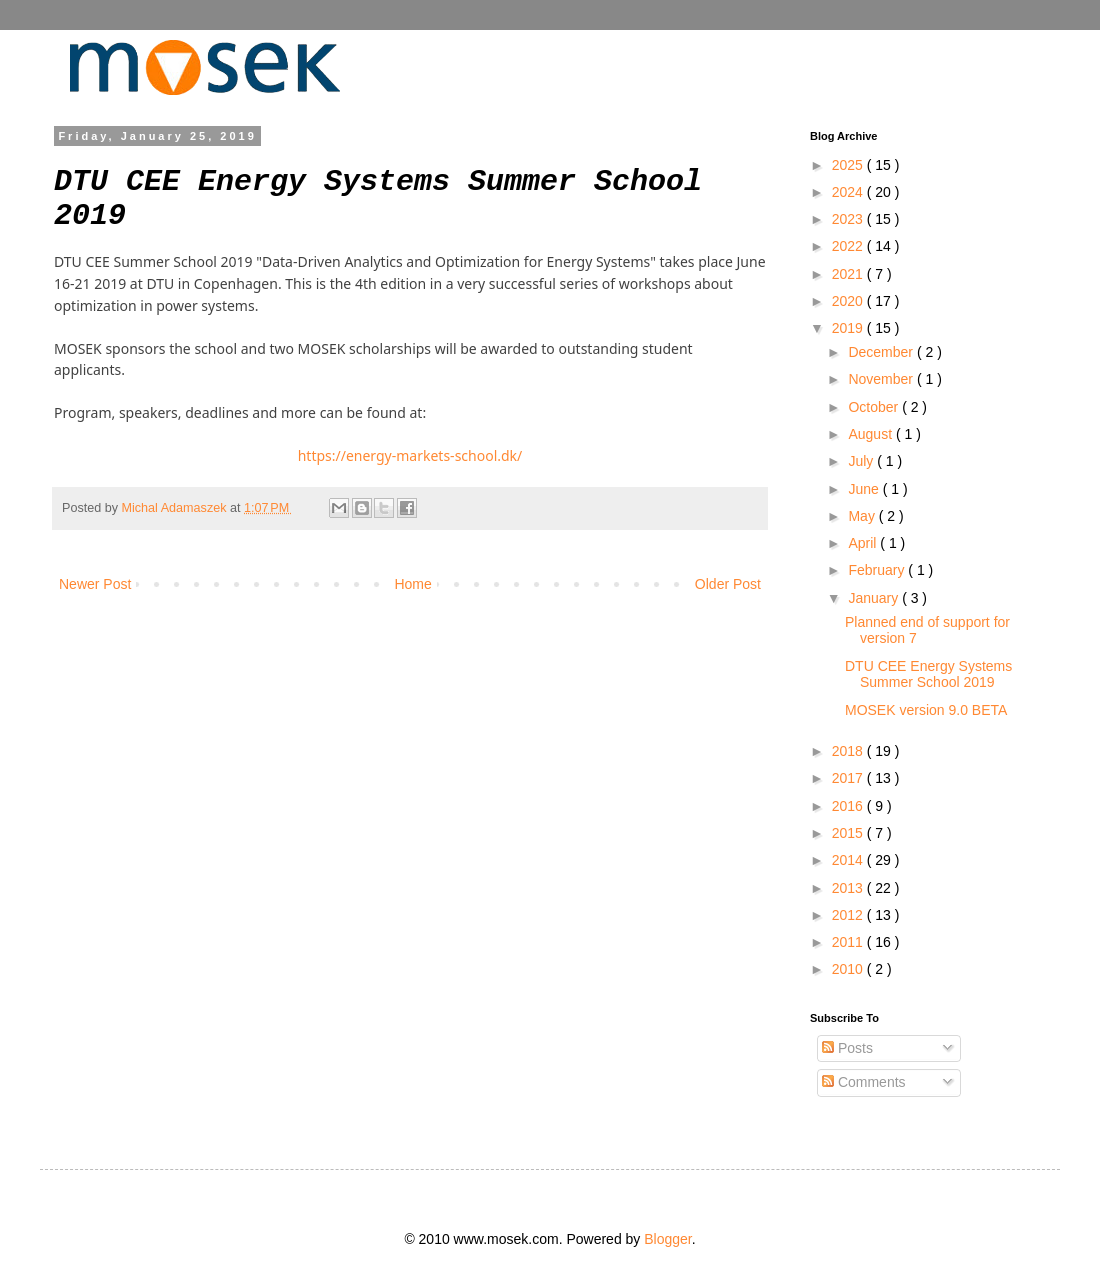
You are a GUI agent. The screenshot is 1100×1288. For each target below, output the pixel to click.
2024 (849, 192)
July (862, 461)
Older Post (728, 584)
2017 (849, 778)
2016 (849, 806)
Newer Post (95, 584)
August (871, 434)
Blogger (667, 1239)
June (865, 489)
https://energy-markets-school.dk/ (410, 455)
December (882, 352)
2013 (849, 888)
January (875, 598)
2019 (849, 328)
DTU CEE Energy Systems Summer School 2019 (928, 674)
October (875, 407)
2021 (849, 274)
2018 (849, 751)
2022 (849, 246)
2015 (849, 833)
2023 (849, 219)
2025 (849, 165)
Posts (847, 1048)
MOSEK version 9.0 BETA (926, 710)
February (878, 570)
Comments (864, 1082)
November (882, 379)
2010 (849, 969)
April (864, 543)
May (863, 516)
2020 (849, 301)
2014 (849, 860)
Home (412, 584)
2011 (849, 942)
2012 (849, 915)
